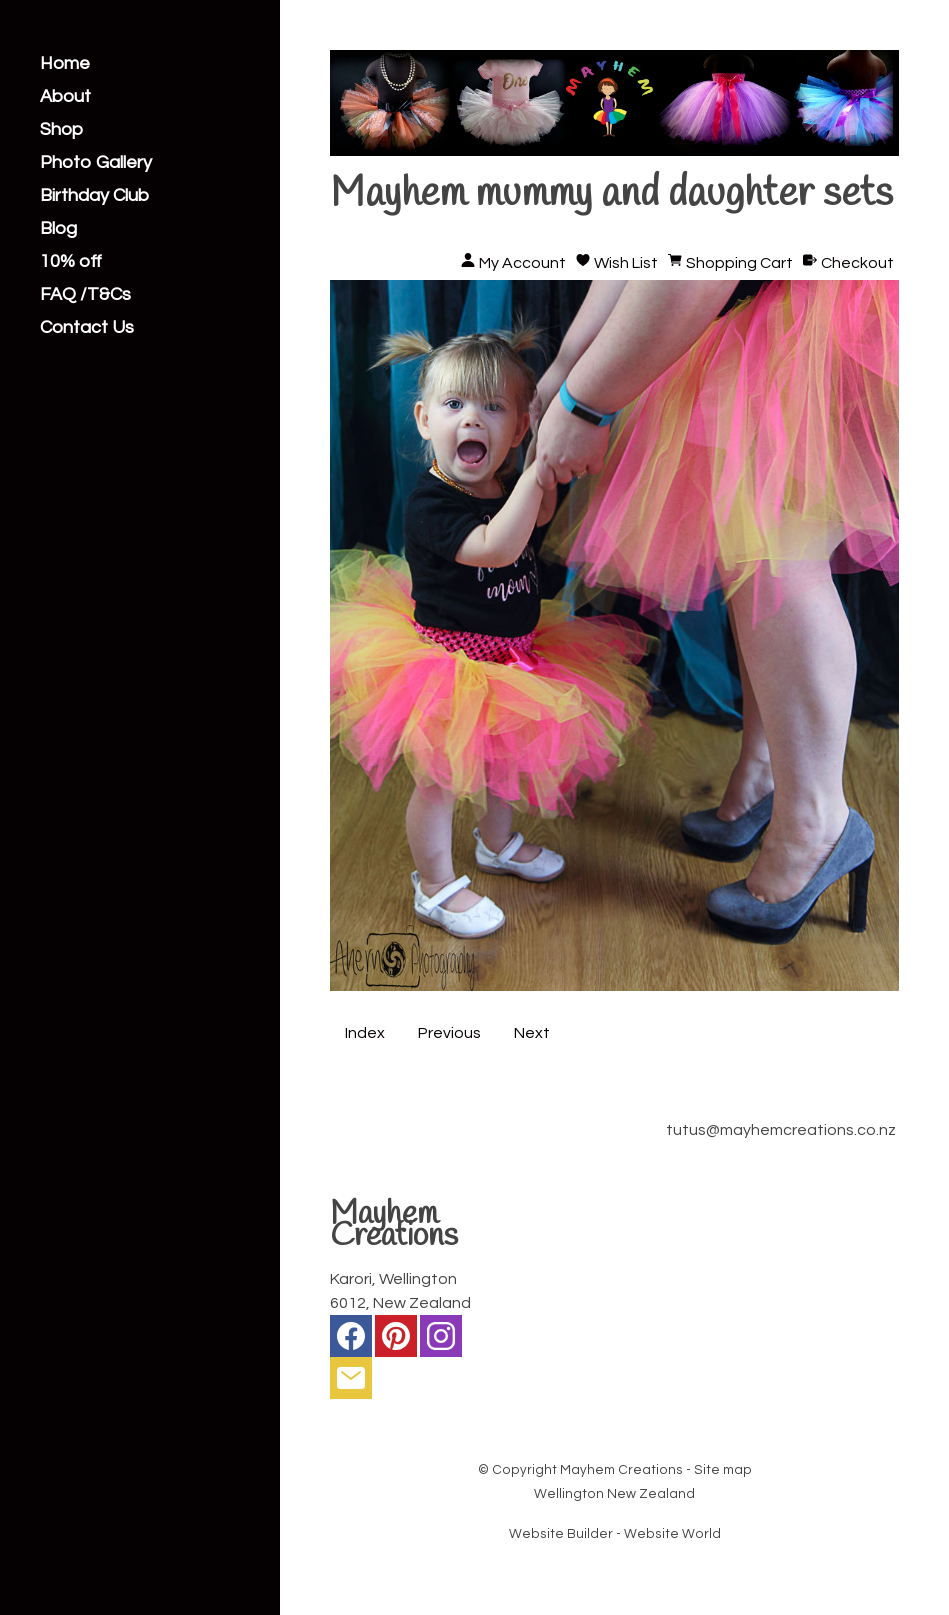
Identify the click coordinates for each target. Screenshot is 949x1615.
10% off (71, 262)
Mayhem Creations (621, 1470)
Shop (61, 130)
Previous (449, 1033)
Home (65, 64)
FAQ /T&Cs (85, 295)
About (65, 97)
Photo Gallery (96, 163)
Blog (58, 229)
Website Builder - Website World (615, 1534)
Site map (723, 1470)
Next (532, 1033)
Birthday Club (94, 196)
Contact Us (87, 328)
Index (365, 1033)
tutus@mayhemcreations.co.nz (781, 1130)
